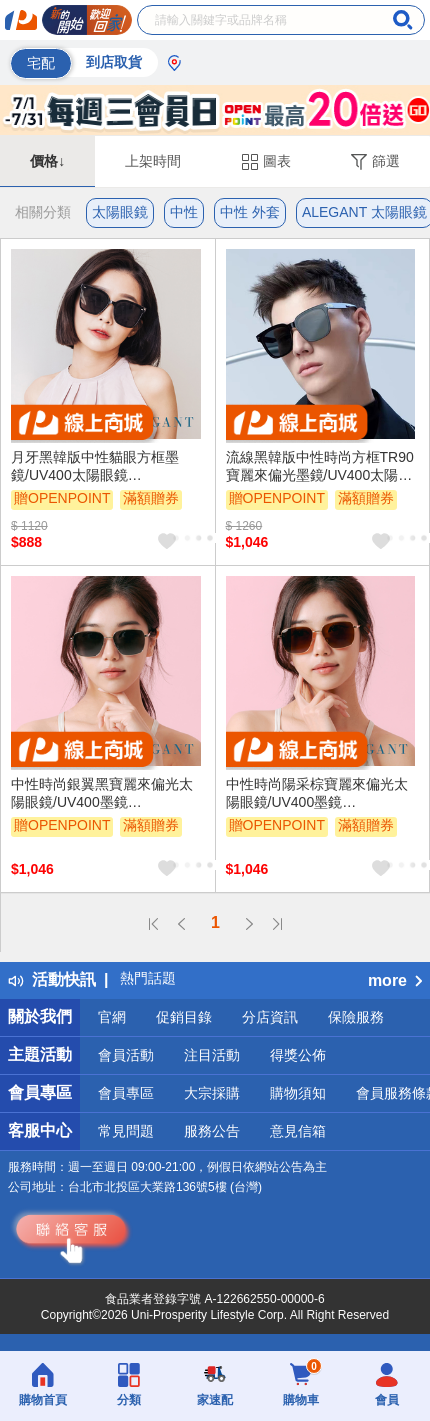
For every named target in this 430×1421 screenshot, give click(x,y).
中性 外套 (250, 212)
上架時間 (153, 161)
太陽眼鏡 (120, 212)
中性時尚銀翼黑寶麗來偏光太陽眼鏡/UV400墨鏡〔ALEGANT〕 (102, 794)
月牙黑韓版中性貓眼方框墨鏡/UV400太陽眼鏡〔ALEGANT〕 (95, 467)
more (395, 980)
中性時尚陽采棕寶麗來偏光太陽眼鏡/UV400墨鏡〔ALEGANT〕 (317, 794)
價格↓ (47, 161)
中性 (184, 212)
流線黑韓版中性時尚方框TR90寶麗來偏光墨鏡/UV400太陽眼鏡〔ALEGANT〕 (320, 467)
